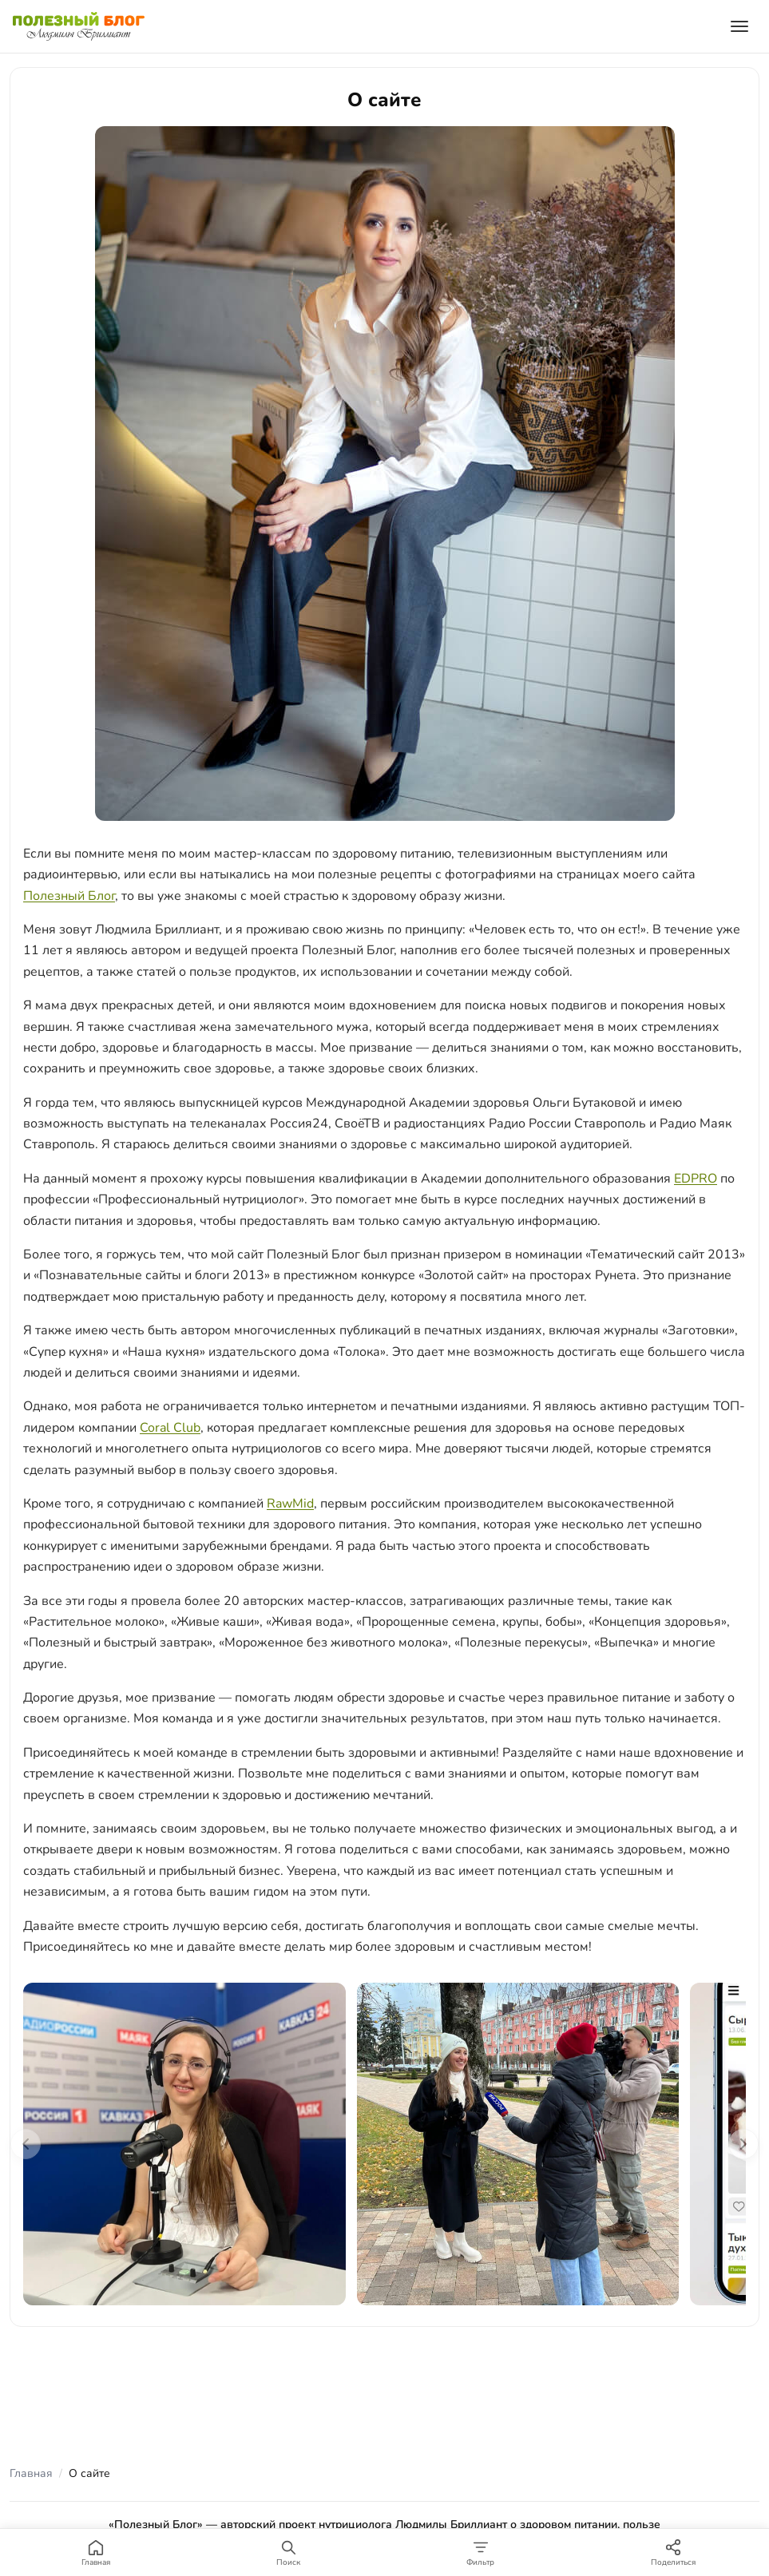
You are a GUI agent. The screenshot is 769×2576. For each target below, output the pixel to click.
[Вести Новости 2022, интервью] (518, 2144)
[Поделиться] (673, 2552)
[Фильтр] (481, 2552)
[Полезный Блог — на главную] (79, 26)
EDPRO (695, 1178)
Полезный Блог (69, 896)
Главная (31, 2473)
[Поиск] (288, 2552)
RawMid (290, 1503)
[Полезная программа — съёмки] (184, 2144)
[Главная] (96, 2552)
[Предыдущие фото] (25, 2144)
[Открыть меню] (739, 26)
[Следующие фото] (743, 2144)
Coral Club (170, 1428)
